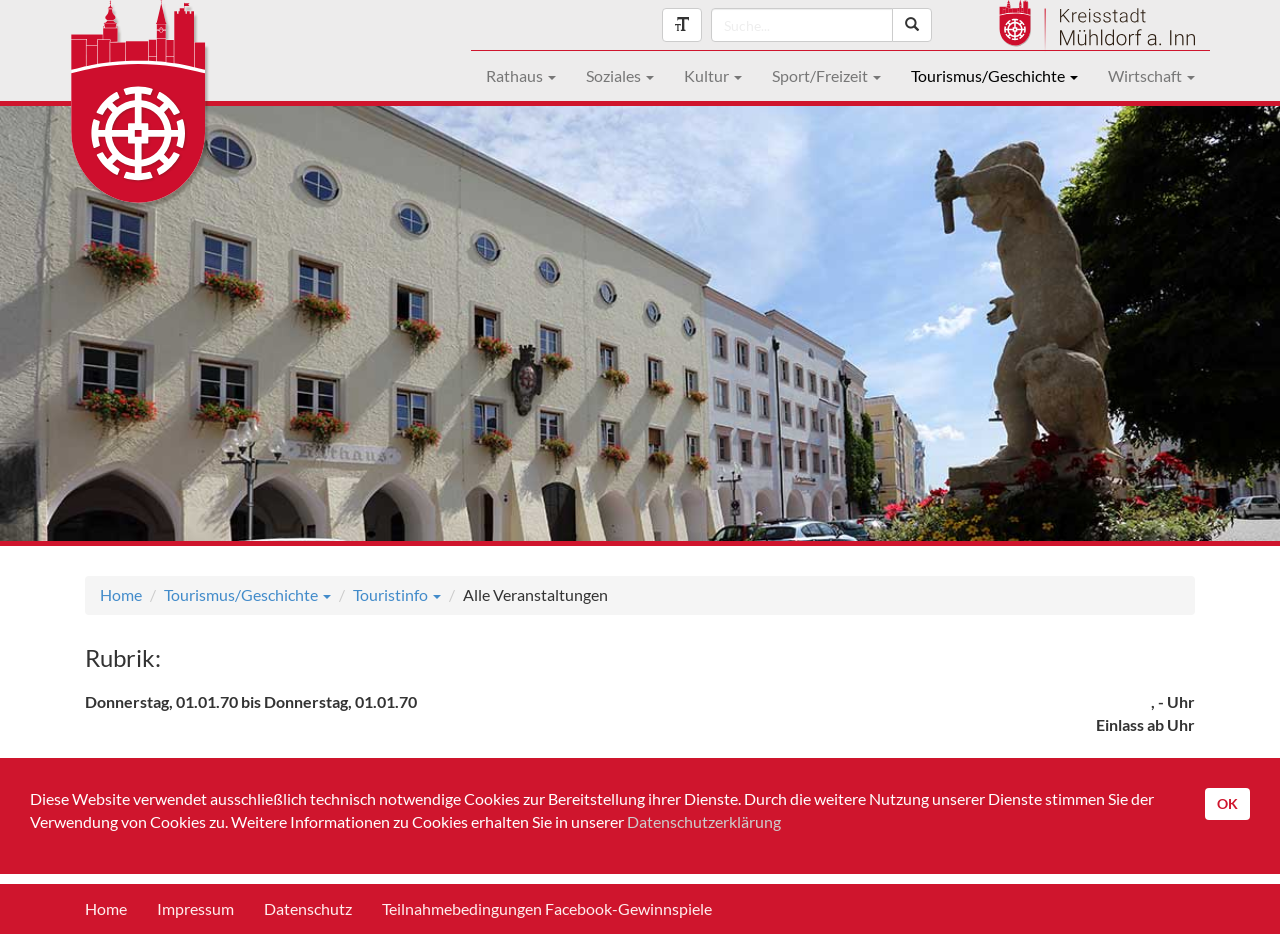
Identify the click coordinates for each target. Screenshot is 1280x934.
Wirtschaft (1151, 75)
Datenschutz (308, 908)
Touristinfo (397, 594)
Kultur (713, 75)
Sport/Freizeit (826, 75)
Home (121, 594)
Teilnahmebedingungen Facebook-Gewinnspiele (547, 908)
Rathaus (521, 75)
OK (1227, 803)
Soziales (620, 75)
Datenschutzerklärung (704, 821)
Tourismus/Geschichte (994, 75)
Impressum (195, 908)
